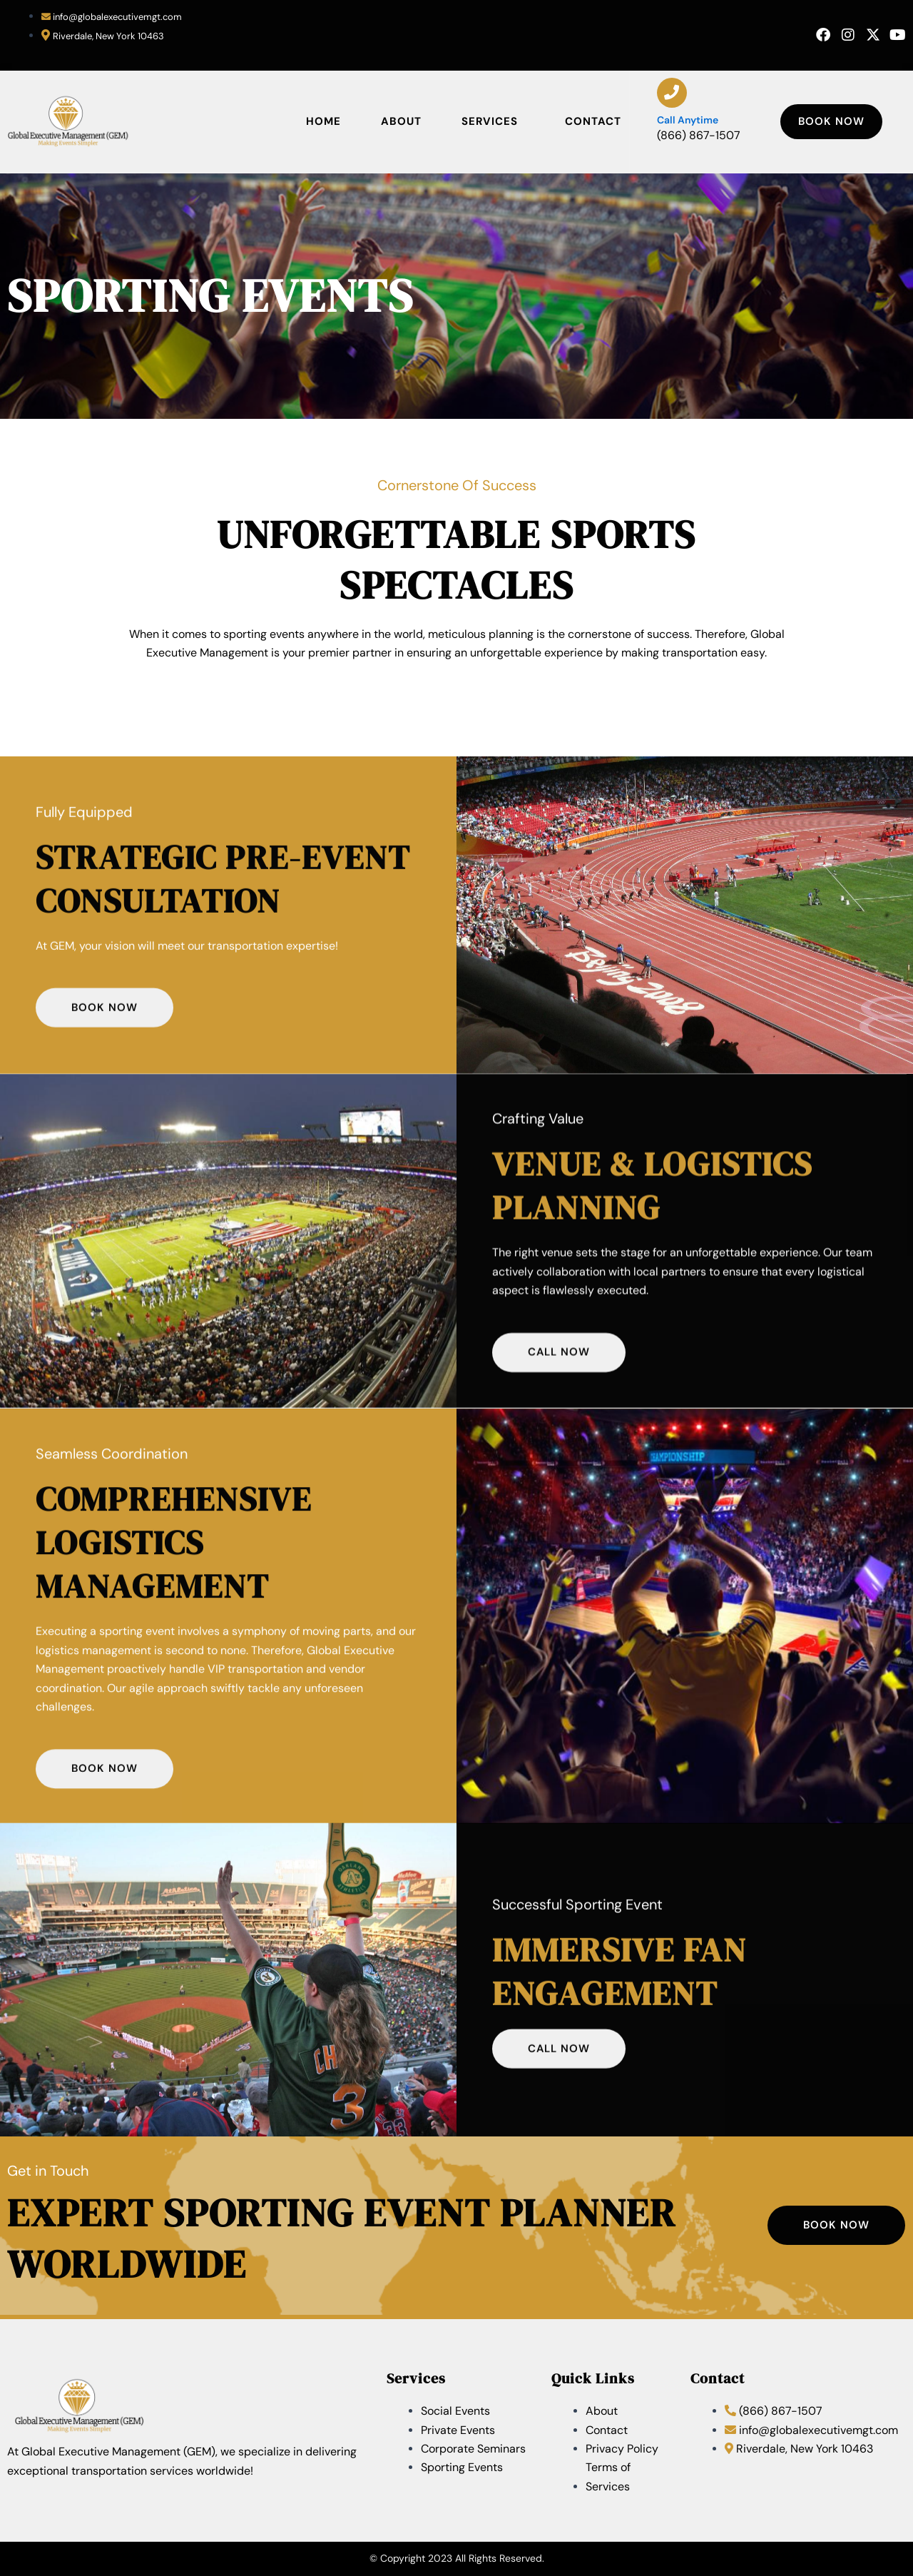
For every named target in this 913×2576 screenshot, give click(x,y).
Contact (593, 121)
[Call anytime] (672, 93)
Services (493, 121)
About (401, 121)
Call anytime (687, 119)
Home (323, 121)
